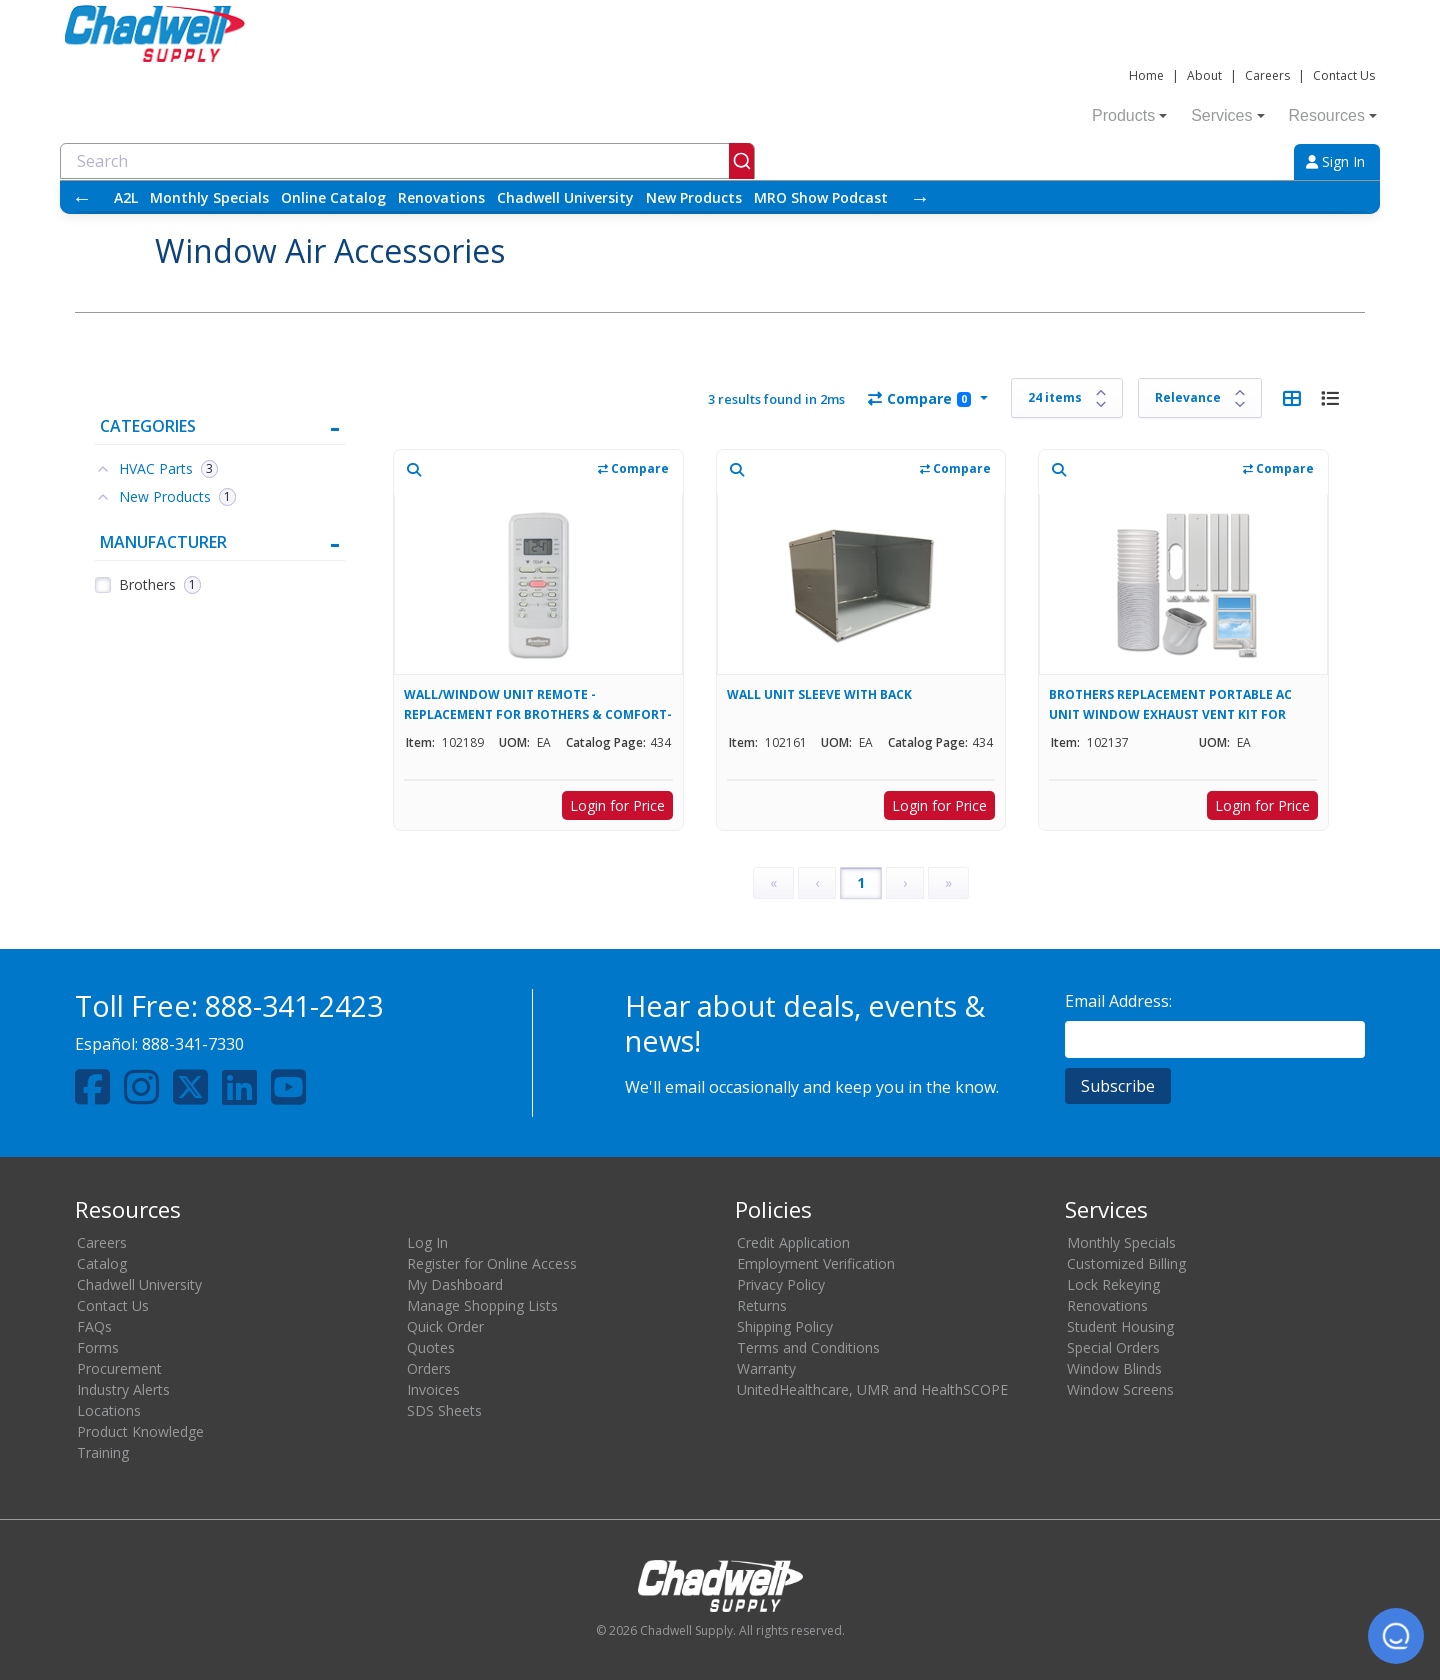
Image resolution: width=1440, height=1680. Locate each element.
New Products (694, 197)
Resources (1333, 115)
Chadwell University (565, 197)
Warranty (766, 1368)
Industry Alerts (123, 1389)
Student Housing (1120, 1326)
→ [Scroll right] (920, 197)
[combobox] (407, 161)
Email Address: (1118, 1001)
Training (103, 1452)
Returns (762, 1305)
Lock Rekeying (1113, 1284)
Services (1227, 115)
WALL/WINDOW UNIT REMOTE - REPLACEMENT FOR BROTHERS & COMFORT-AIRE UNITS (538, 704)
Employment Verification (816, 1263)
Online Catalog (333, 197)
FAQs (94, 1326)
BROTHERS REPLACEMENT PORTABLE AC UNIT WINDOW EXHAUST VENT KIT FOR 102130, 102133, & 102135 (1170, 704)
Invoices (433, 1389)
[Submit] (741, 161)
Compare (919, 398)
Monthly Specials (209, 197)
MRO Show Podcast (821, 197)
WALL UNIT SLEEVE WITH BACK (819, 694)
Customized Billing (1126, 1263)
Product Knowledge (140, 1431)
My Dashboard (455, 1284)
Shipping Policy (785, 1326)
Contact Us (1344, 75)
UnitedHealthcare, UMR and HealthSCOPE (872, 1389)
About (1204, 75)
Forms (98, 1347)
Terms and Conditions (808, 1347)
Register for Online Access (492, 1263)
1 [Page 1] (861, 882)
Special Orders (1113, 1347)
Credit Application (793, 1242)
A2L (126, 197)
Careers (1267, 75)
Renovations (441, 197)
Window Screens (1120, 1389)
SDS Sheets (444, 1410)
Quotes (431, 1347)
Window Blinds (1114, 1368)
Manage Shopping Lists (482, 1305)
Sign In (1335, 161)
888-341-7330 (193, 1044)
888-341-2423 (294, 1005)
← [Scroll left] (82, 197)
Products (1129, 115)
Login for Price (617, 805)
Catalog (102, 1263)
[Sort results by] (1200, 398)
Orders (429, 1368)
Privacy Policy (781, 1284)
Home (1146, 75)
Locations (109, 1410)
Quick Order (445, 1326)
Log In (427, 1242)
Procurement (119, 1368)
